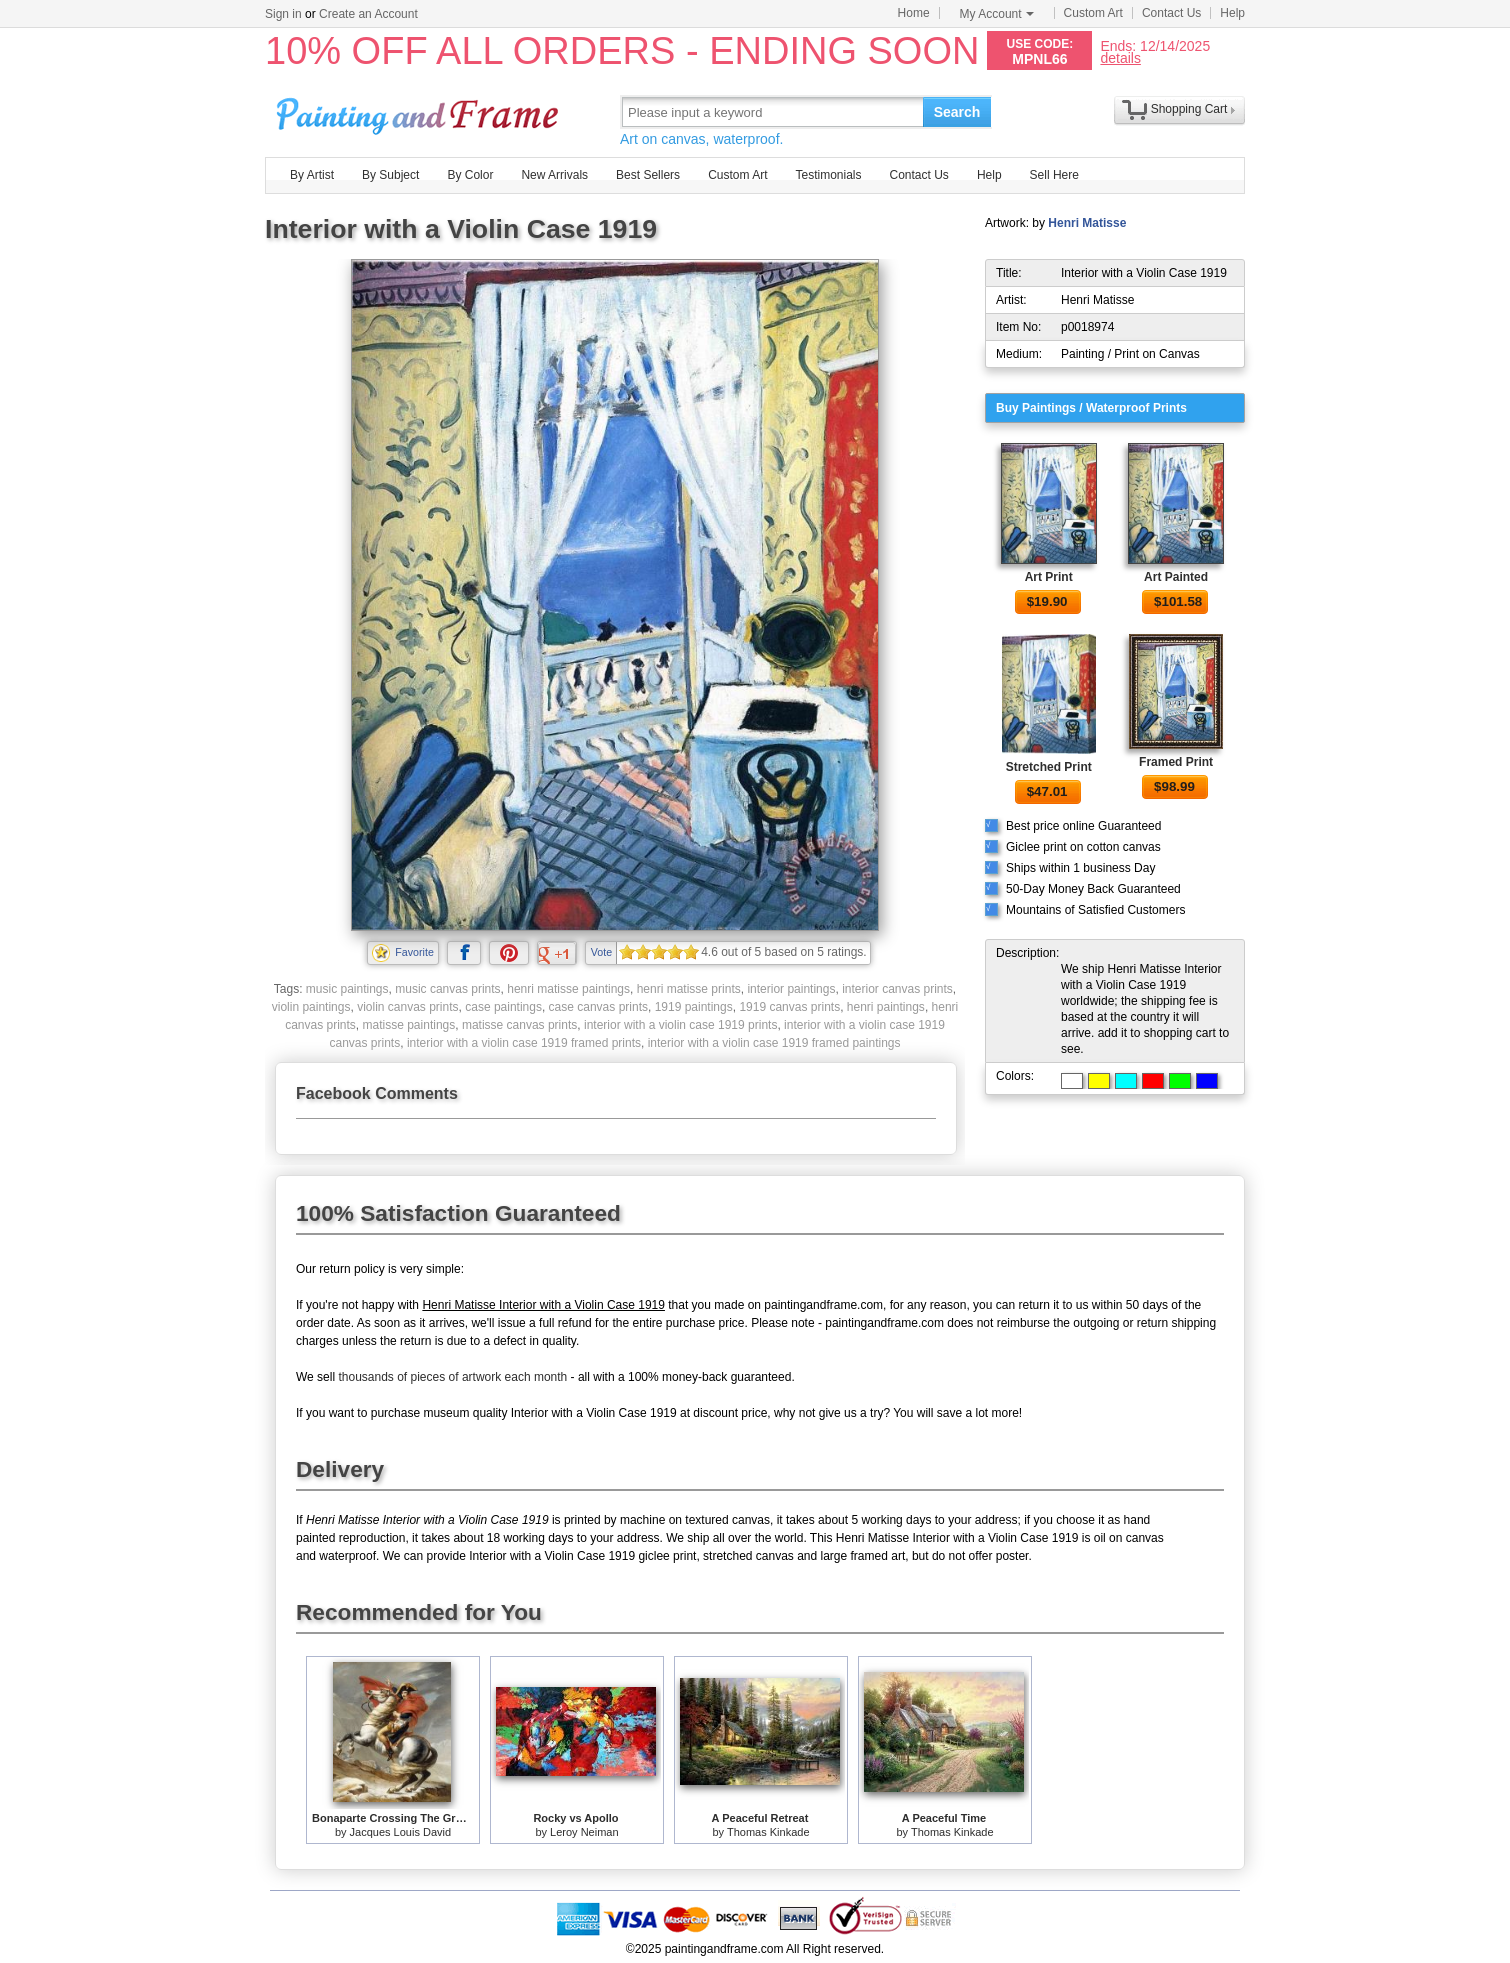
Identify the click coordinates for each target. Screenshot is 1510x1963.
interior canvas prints (897, 989)
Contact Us (1171, 13)
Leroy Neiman (584, 1832)
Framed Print (1176, 762)
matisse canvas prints (519, 1025)
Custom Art (1093, 13)
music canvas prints (447, 989)
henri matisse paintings (568, 989)
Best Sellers (648, 175)
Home (914, 13)
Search (957, 112)
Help (1232, 13)
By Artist (312, 175)
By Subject (390, 175)
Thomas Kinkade (768, 1832)
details (1120, 57)
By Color (470, 175)
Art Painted (1176, 577)
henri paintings (886, 1007)
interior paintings (791, 989)
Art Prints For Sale (420, 111)
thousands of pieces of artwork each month (452, 1377)
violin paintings (311, 1007)
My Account (997, 14)
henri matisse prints (689, 989)
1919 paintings (694, 1007)
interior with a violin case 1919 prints (680, 1025)
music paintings (347, 989)
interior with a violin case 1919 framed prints (524, 1043)
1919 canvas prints (789, 1007)
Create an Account (368, 14)
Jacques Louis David (401, 1832)
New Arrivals (554, 175)
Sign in (283, 14)
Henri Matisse (1087, 223)
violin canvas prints (407, 1007)
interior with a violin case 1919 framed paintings (774, 1043)
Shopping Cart (1189, 109)
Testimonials (828, 175)
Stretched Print (1049, 767)
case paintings (503, 1007)
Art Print (1049, 577)
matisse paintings (409, 1025)
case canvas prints (598, 1007)
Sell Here (1054, 175)
